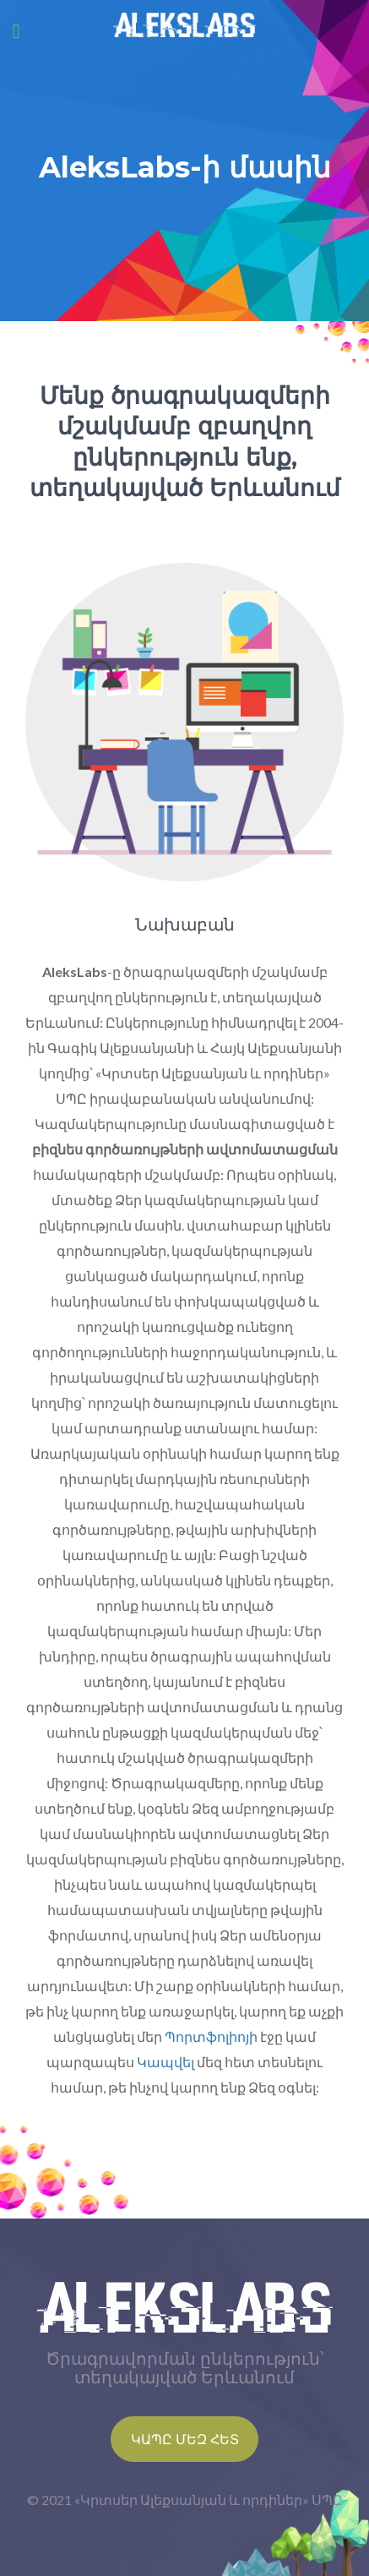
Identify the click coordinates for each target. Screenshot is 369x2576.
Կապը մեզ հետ (185, 2439)
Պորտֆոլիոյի (211, 2036)
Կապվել (165, 2062)
